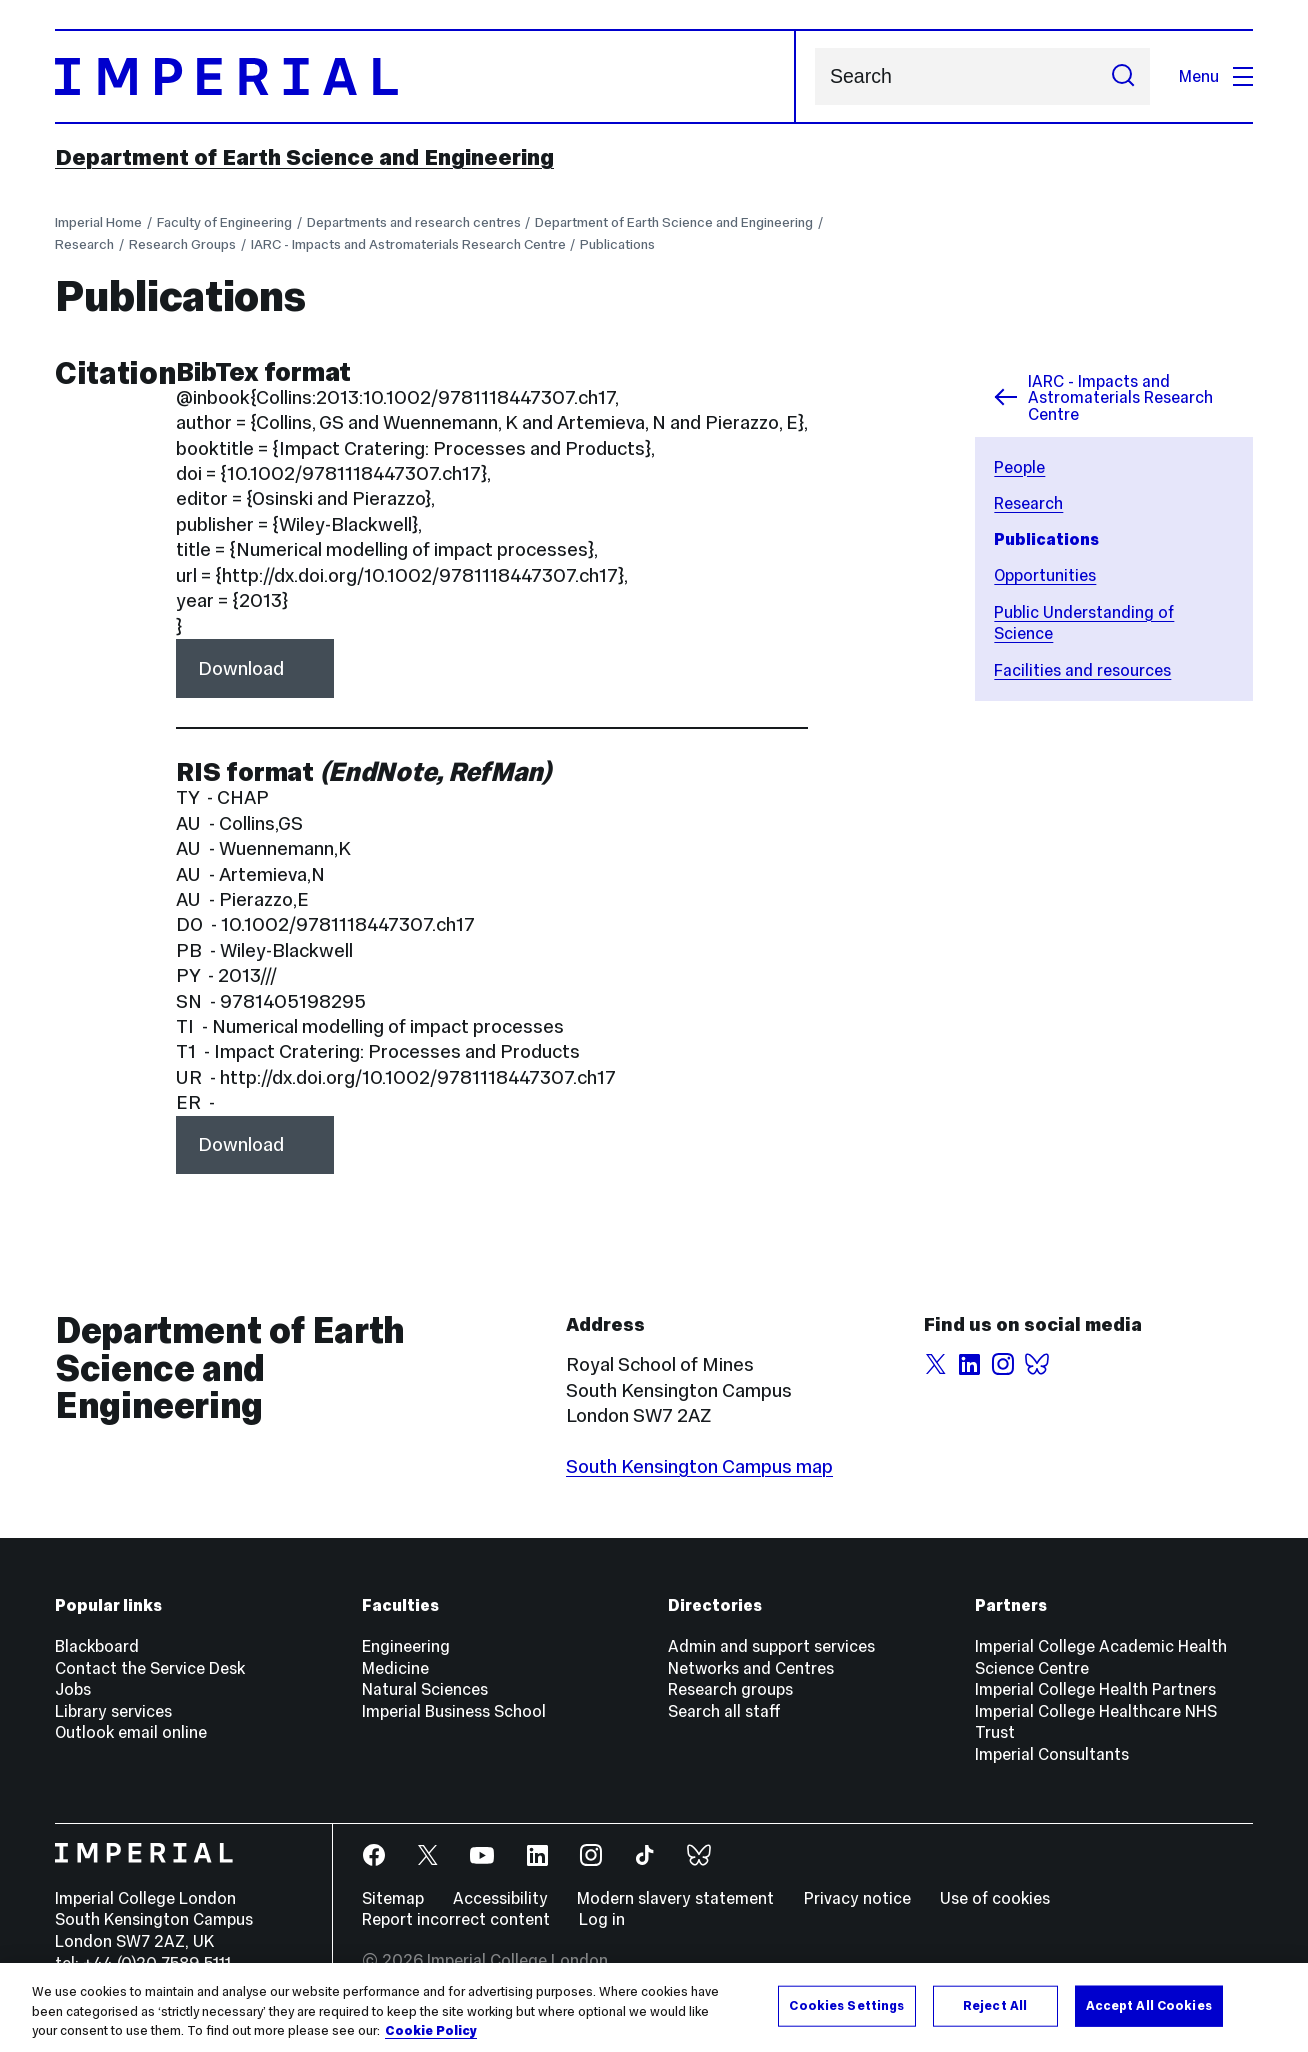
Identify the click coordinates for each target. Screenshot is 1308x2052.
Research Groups (182, 244)
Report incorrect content (456, 1919)
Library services (113, 1711)
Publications (617, 244)
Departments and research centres (414, 222)
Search (814, 76)
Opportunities (1045, 575)
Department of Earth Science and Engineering (304, 157)
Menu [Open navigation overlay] (1216, 76)
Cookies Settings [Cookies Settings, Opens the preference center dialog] (846, 2005)
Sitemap (393, 1898)
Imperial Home (98, 222)
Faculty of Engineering (224, 222)
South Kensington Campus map (699, 1466)
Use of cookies (995, 1898)
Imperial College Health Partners (1095, 1689)
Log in (602, 1919)
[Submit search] (1123, 76)
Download (241, 668)
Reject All (995, 2005)
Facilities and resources (1082, 670)
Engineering (406, 1646)
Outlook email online (131, 1732)
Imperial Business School (454, 1711)
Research (84, 244)
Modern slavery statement (675, 1898)
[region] (654, 2007)
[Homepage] (425, 76)
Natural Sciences (425, 1689)
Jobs (73, 1689)
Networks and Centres (751, 1668)
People (1019, 467)
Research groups (730, 1689)
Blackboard (97, 1646)
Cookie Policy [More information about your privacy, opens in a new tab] (431, 2031)
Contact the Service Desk (150, 1668)
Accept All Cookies (1149, 2005)
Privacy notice (857, 1898)
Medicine (395, 1668)
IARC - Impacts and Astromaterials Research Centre (408, 244)
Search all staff (724, 1711)
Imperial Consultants (1052, 1754)
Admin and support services (771, 1646)
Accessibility (500, 1898)
